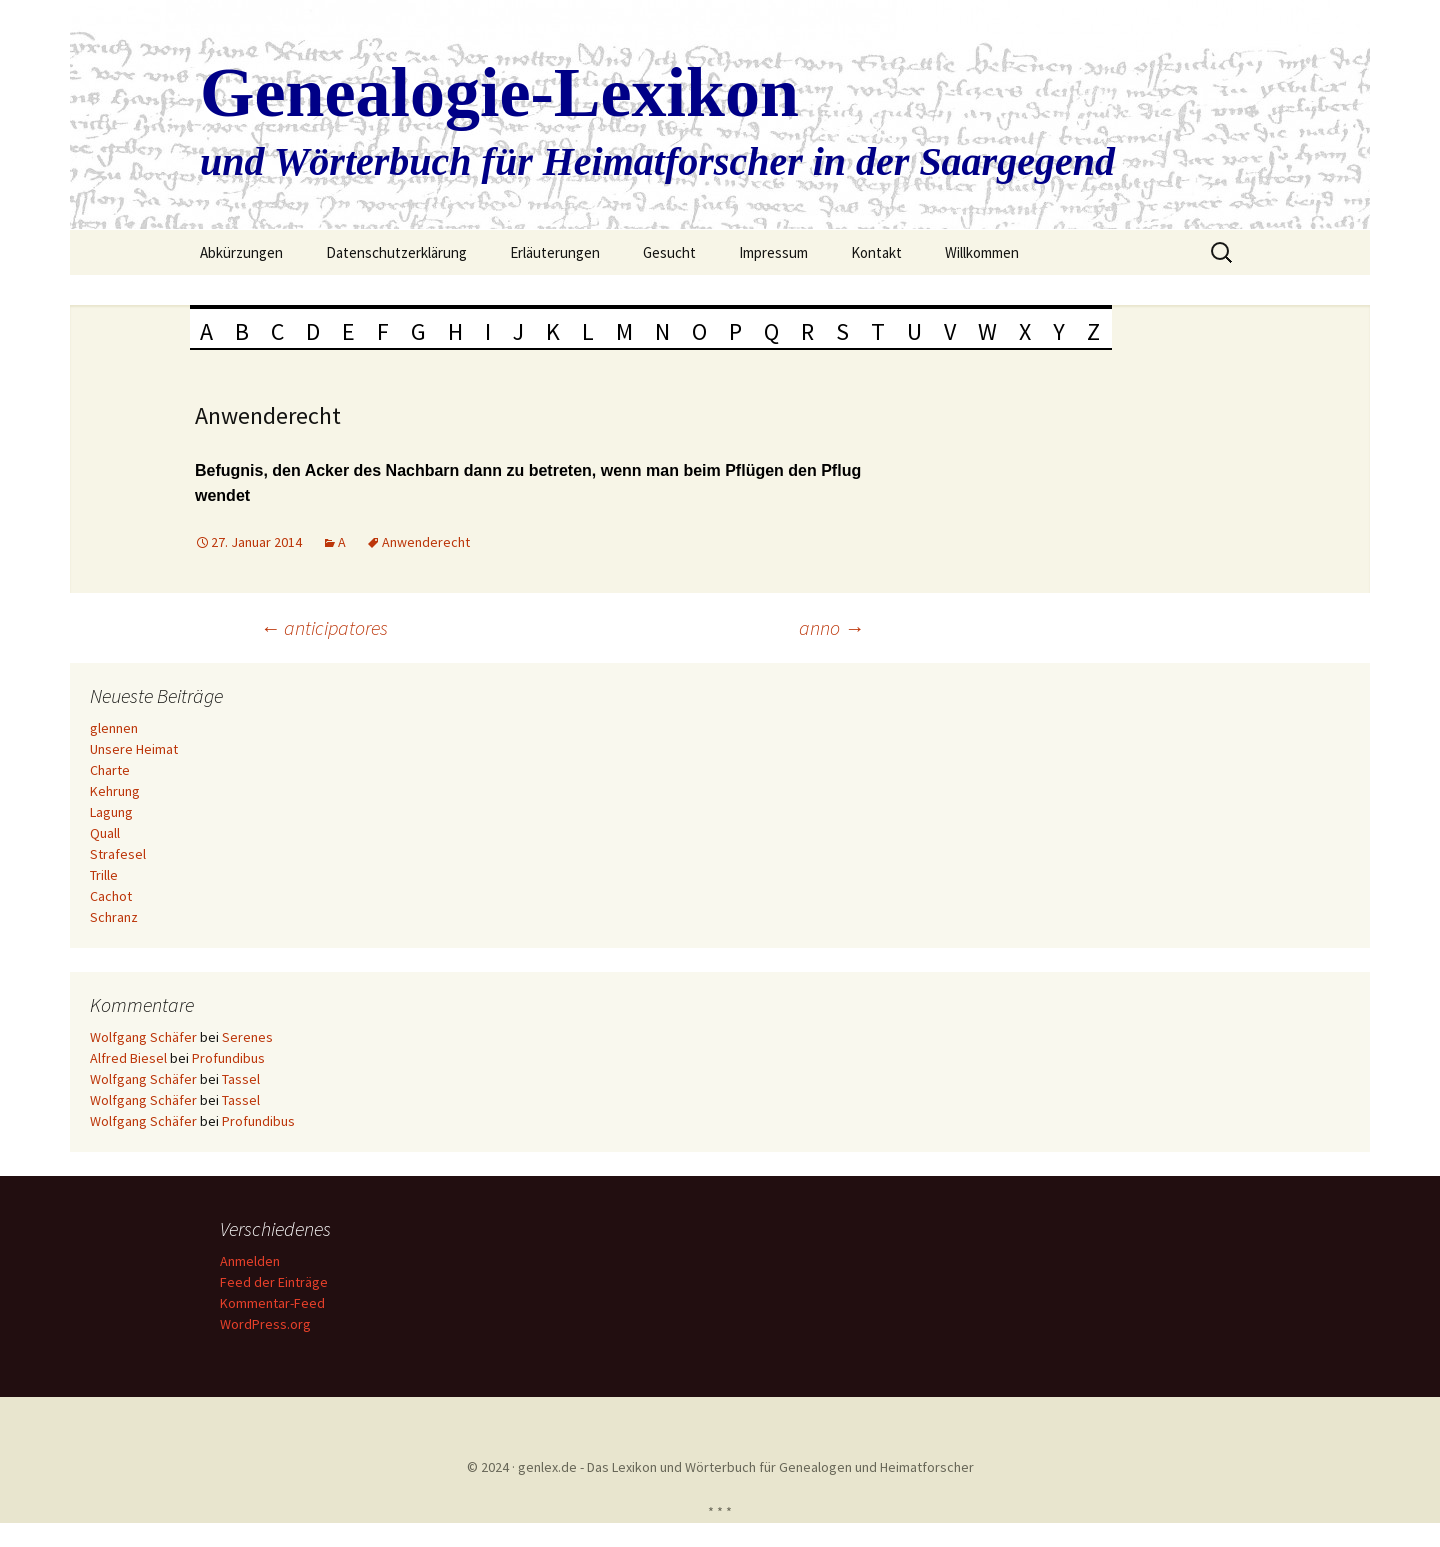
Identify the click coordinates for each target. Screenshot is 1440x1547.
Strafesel (118, 854)
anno (831, 627)
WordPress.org (265, 1324)
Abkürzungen (241, 252)
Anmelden (250, 1261)
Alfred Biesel (128, 1058)
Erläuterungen (555, 252)
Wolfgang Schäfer (143, 1037)
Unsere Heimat (134, 749)
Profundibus (228, 1058)
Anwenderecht (426, 542)
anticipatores (324, 627)
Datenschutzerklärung (396, 252)
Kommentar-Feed (272, 1303)
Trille (104, 875)
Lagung (111, 812)
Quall (105, 833)
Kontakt (876, 252)
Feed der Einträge (274, 1282)
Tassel (241, 1079)
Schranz (114, 917)
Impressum (773, 252)
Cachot (111, 896)
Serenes (247, 1037)
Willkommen (982, 252)
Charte (110, 770)
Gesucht (669, 252)
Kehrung (115, 791)
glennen (114, 728)
